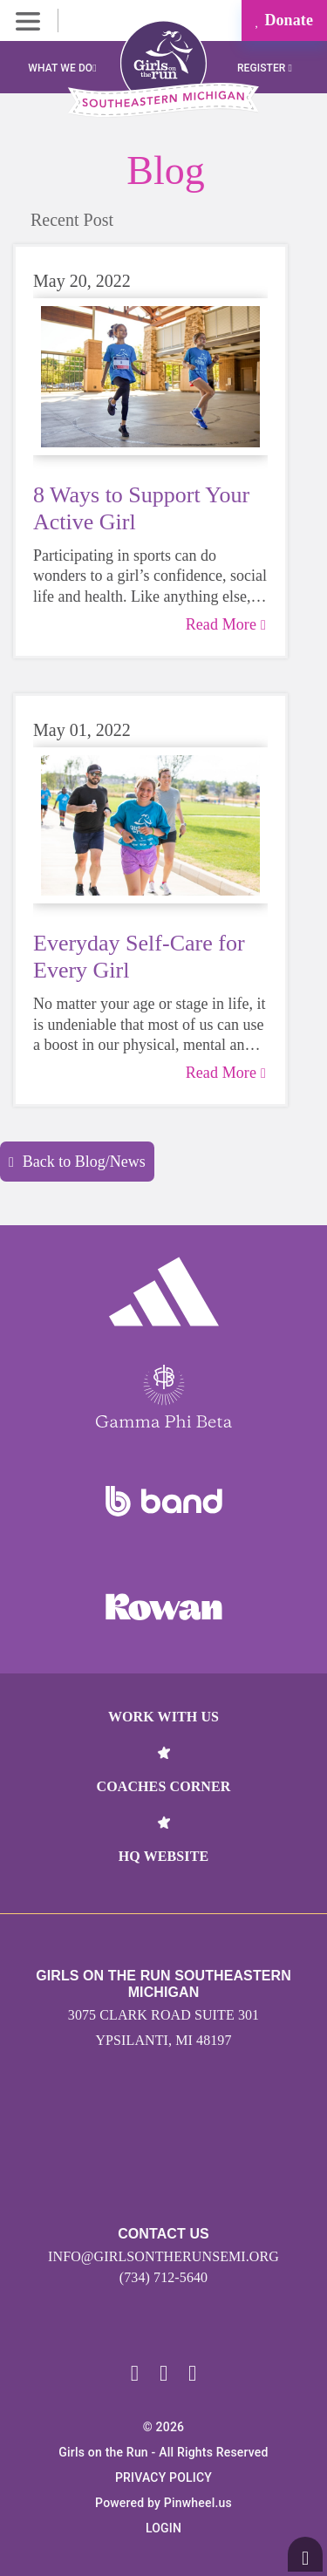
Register (264, 68)
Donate (284, 20)
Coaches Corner (164, 1786)
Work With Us (163, 1716)
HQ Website (163, 1856)
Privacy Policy (163, 2477)
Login (163, 2528)
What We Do (62, 68)
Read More (226, 624)
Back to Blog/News (77, 1161)
